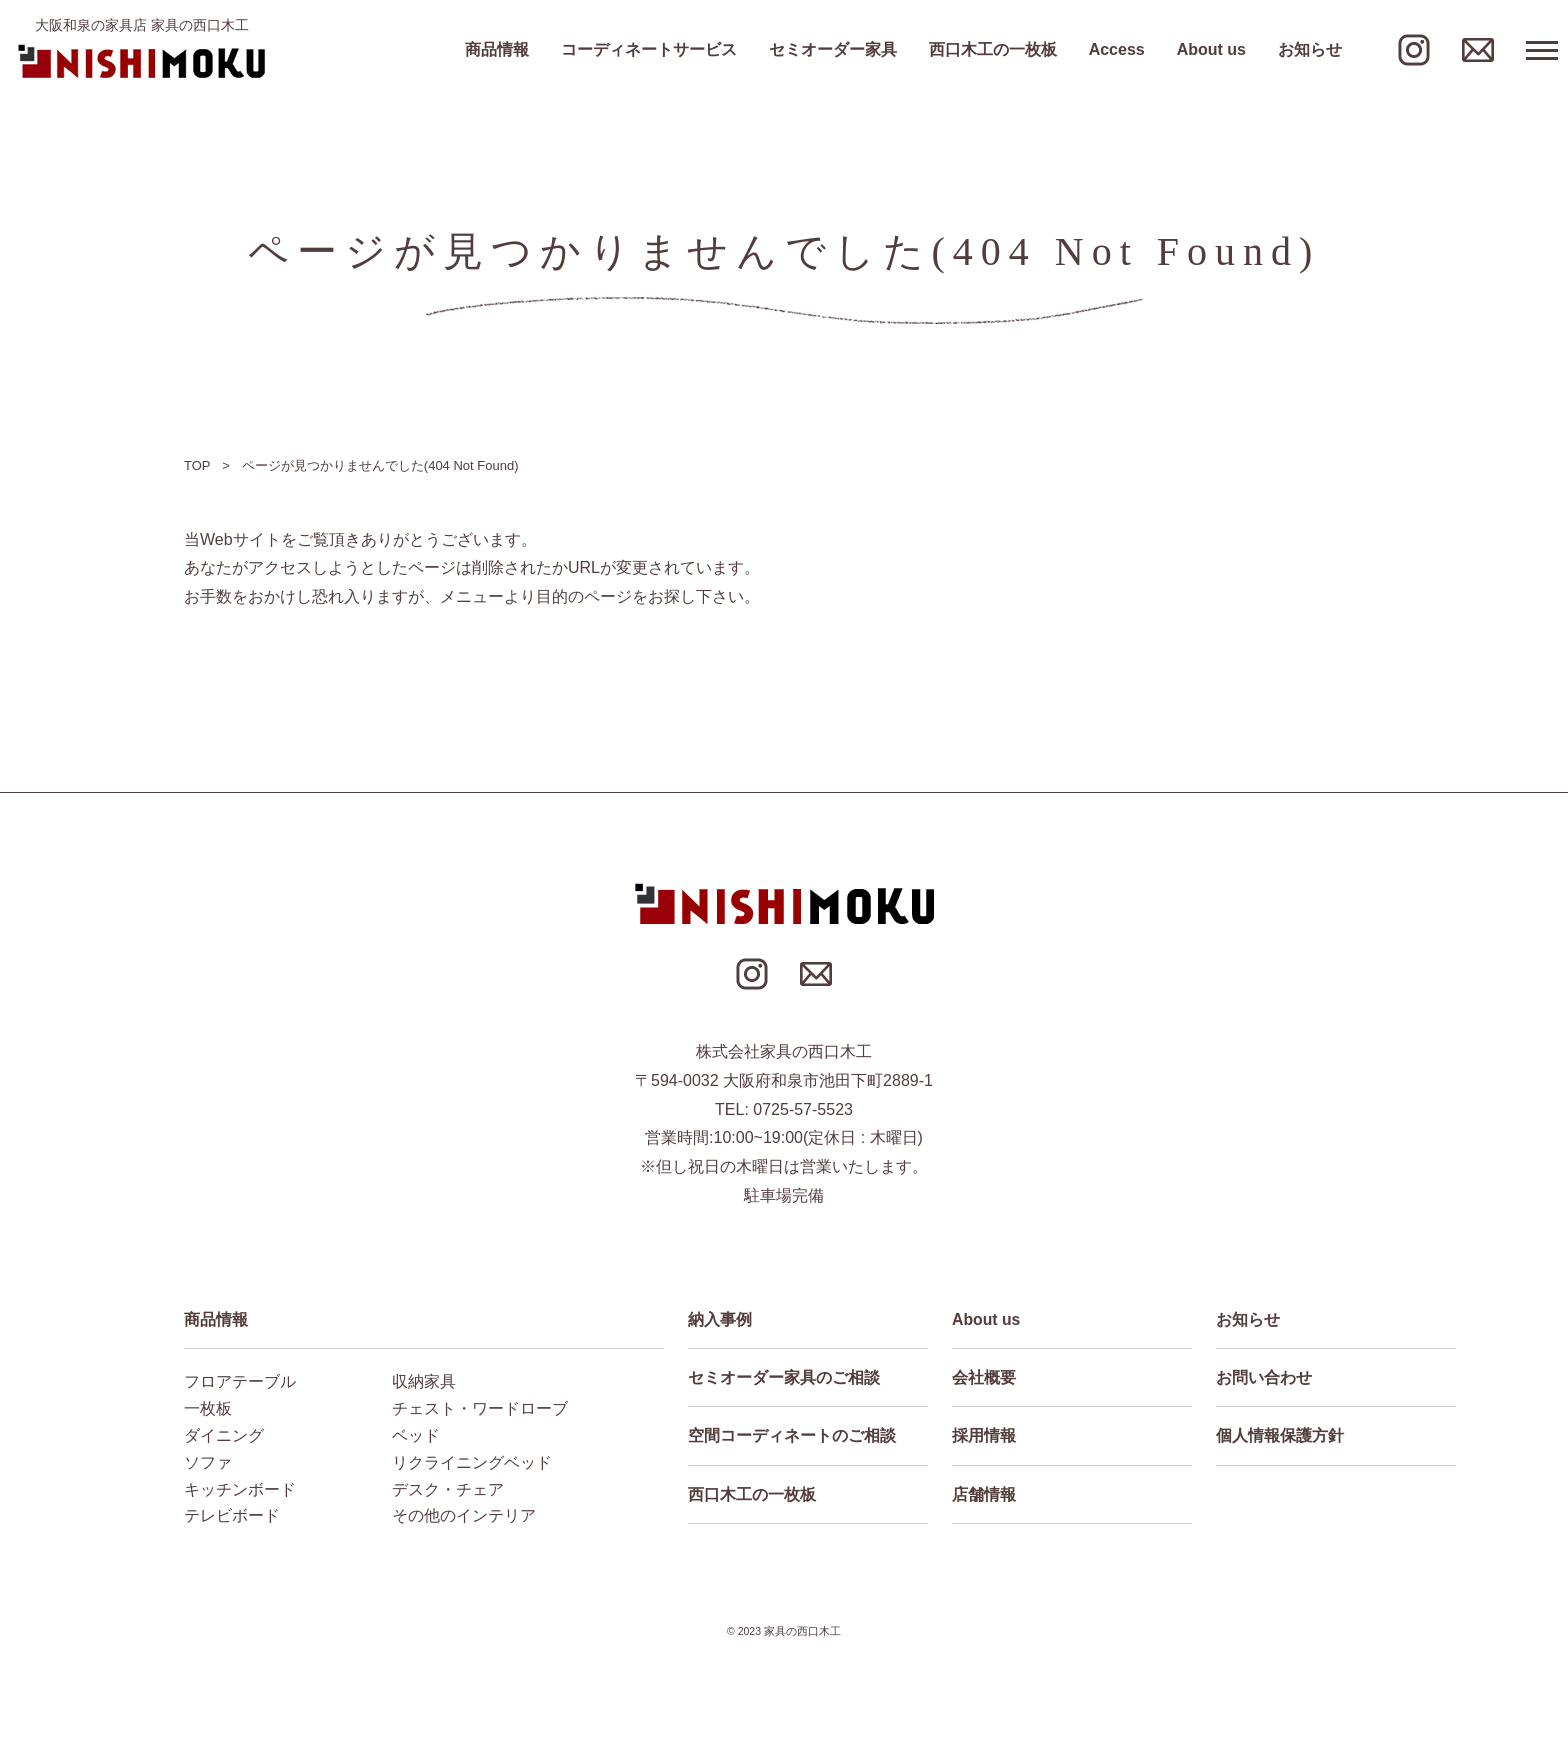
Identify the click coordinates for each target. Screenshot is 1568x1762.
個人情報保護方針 (1280, 1436)
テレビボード (232, 1516)
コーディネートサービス (649, 50)
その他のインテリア (464, 1516)
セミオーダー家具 (833, 50)
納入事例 (720, 1319)
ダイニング (224, 1435)
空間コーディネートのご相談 (792, 1436)
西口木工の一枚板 (993, 50)
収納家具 (424, 1381)
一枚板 (208, 1408)
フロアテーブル (240, 1381)
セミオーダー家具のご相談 (784, 1377)
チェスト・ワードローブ (480, 1408)
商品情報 (497, 50)
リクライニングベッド (472, 1462)
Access (1117, 50)
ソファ (208, 1462)
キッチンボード (240, 1489)
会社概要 (984, 1377)
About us (1211, 50)
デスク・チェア (448, 1489)
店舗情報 (984, 1495)
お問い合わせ (1264, 1377)
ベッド (416, 1435)
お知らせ (1310, 50)
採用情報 (984, 1436)
